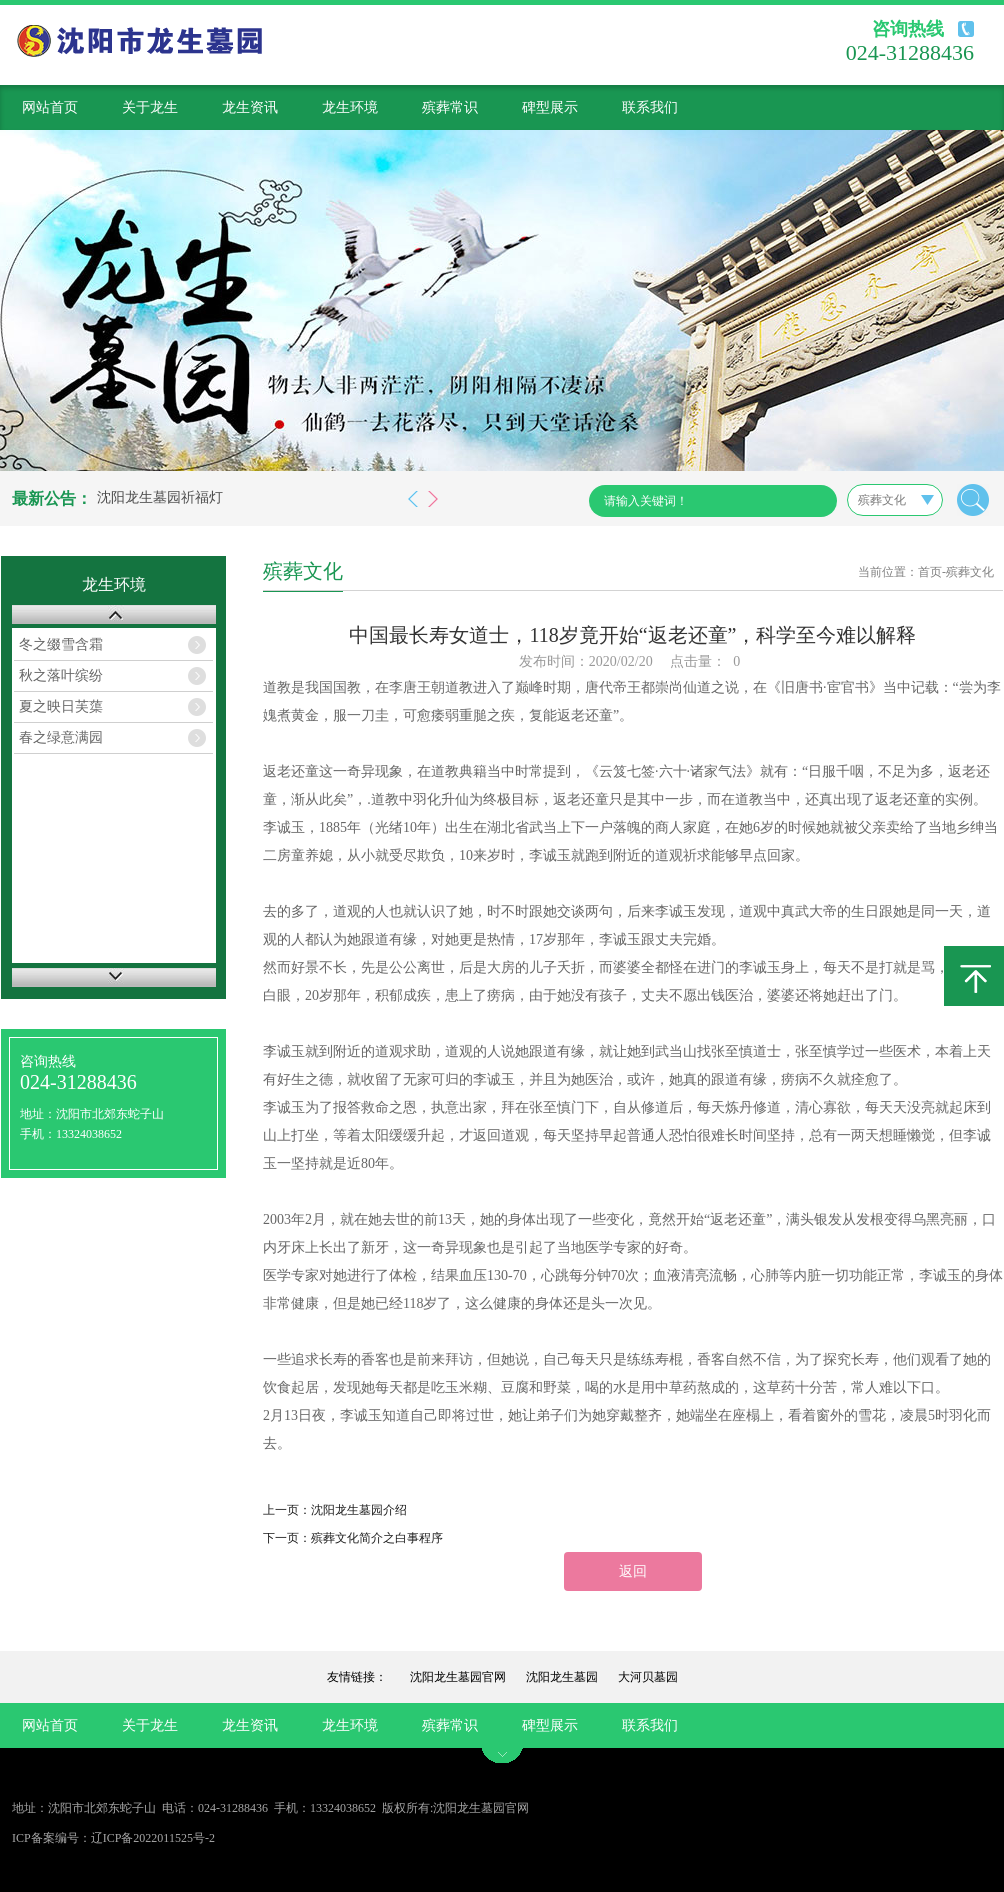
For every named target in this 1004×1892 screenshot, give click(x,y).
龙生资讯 (250, 107)
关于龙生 (150, 107)
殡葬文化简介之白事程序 (377, 1538)
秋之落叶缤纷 (61, 675)
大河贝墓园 (648, 1677)
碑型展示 (550, 107)
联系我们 (650, 107)
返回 (633, 1571)
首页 (930, 572)
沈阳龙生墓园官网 (458, 1677)
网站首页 (50, 107)
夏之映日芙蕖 (61, 706)
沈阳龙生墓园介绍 (359, 1510)
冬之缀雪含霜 (61, 644)
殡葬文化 (970, 572)
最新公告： (52, 498)
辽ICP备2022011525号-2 (153, 1838)
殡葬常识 (450, 107)
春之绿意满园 (61, 737)
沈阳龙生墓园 (562, 1677)
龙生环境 (350, 107)
